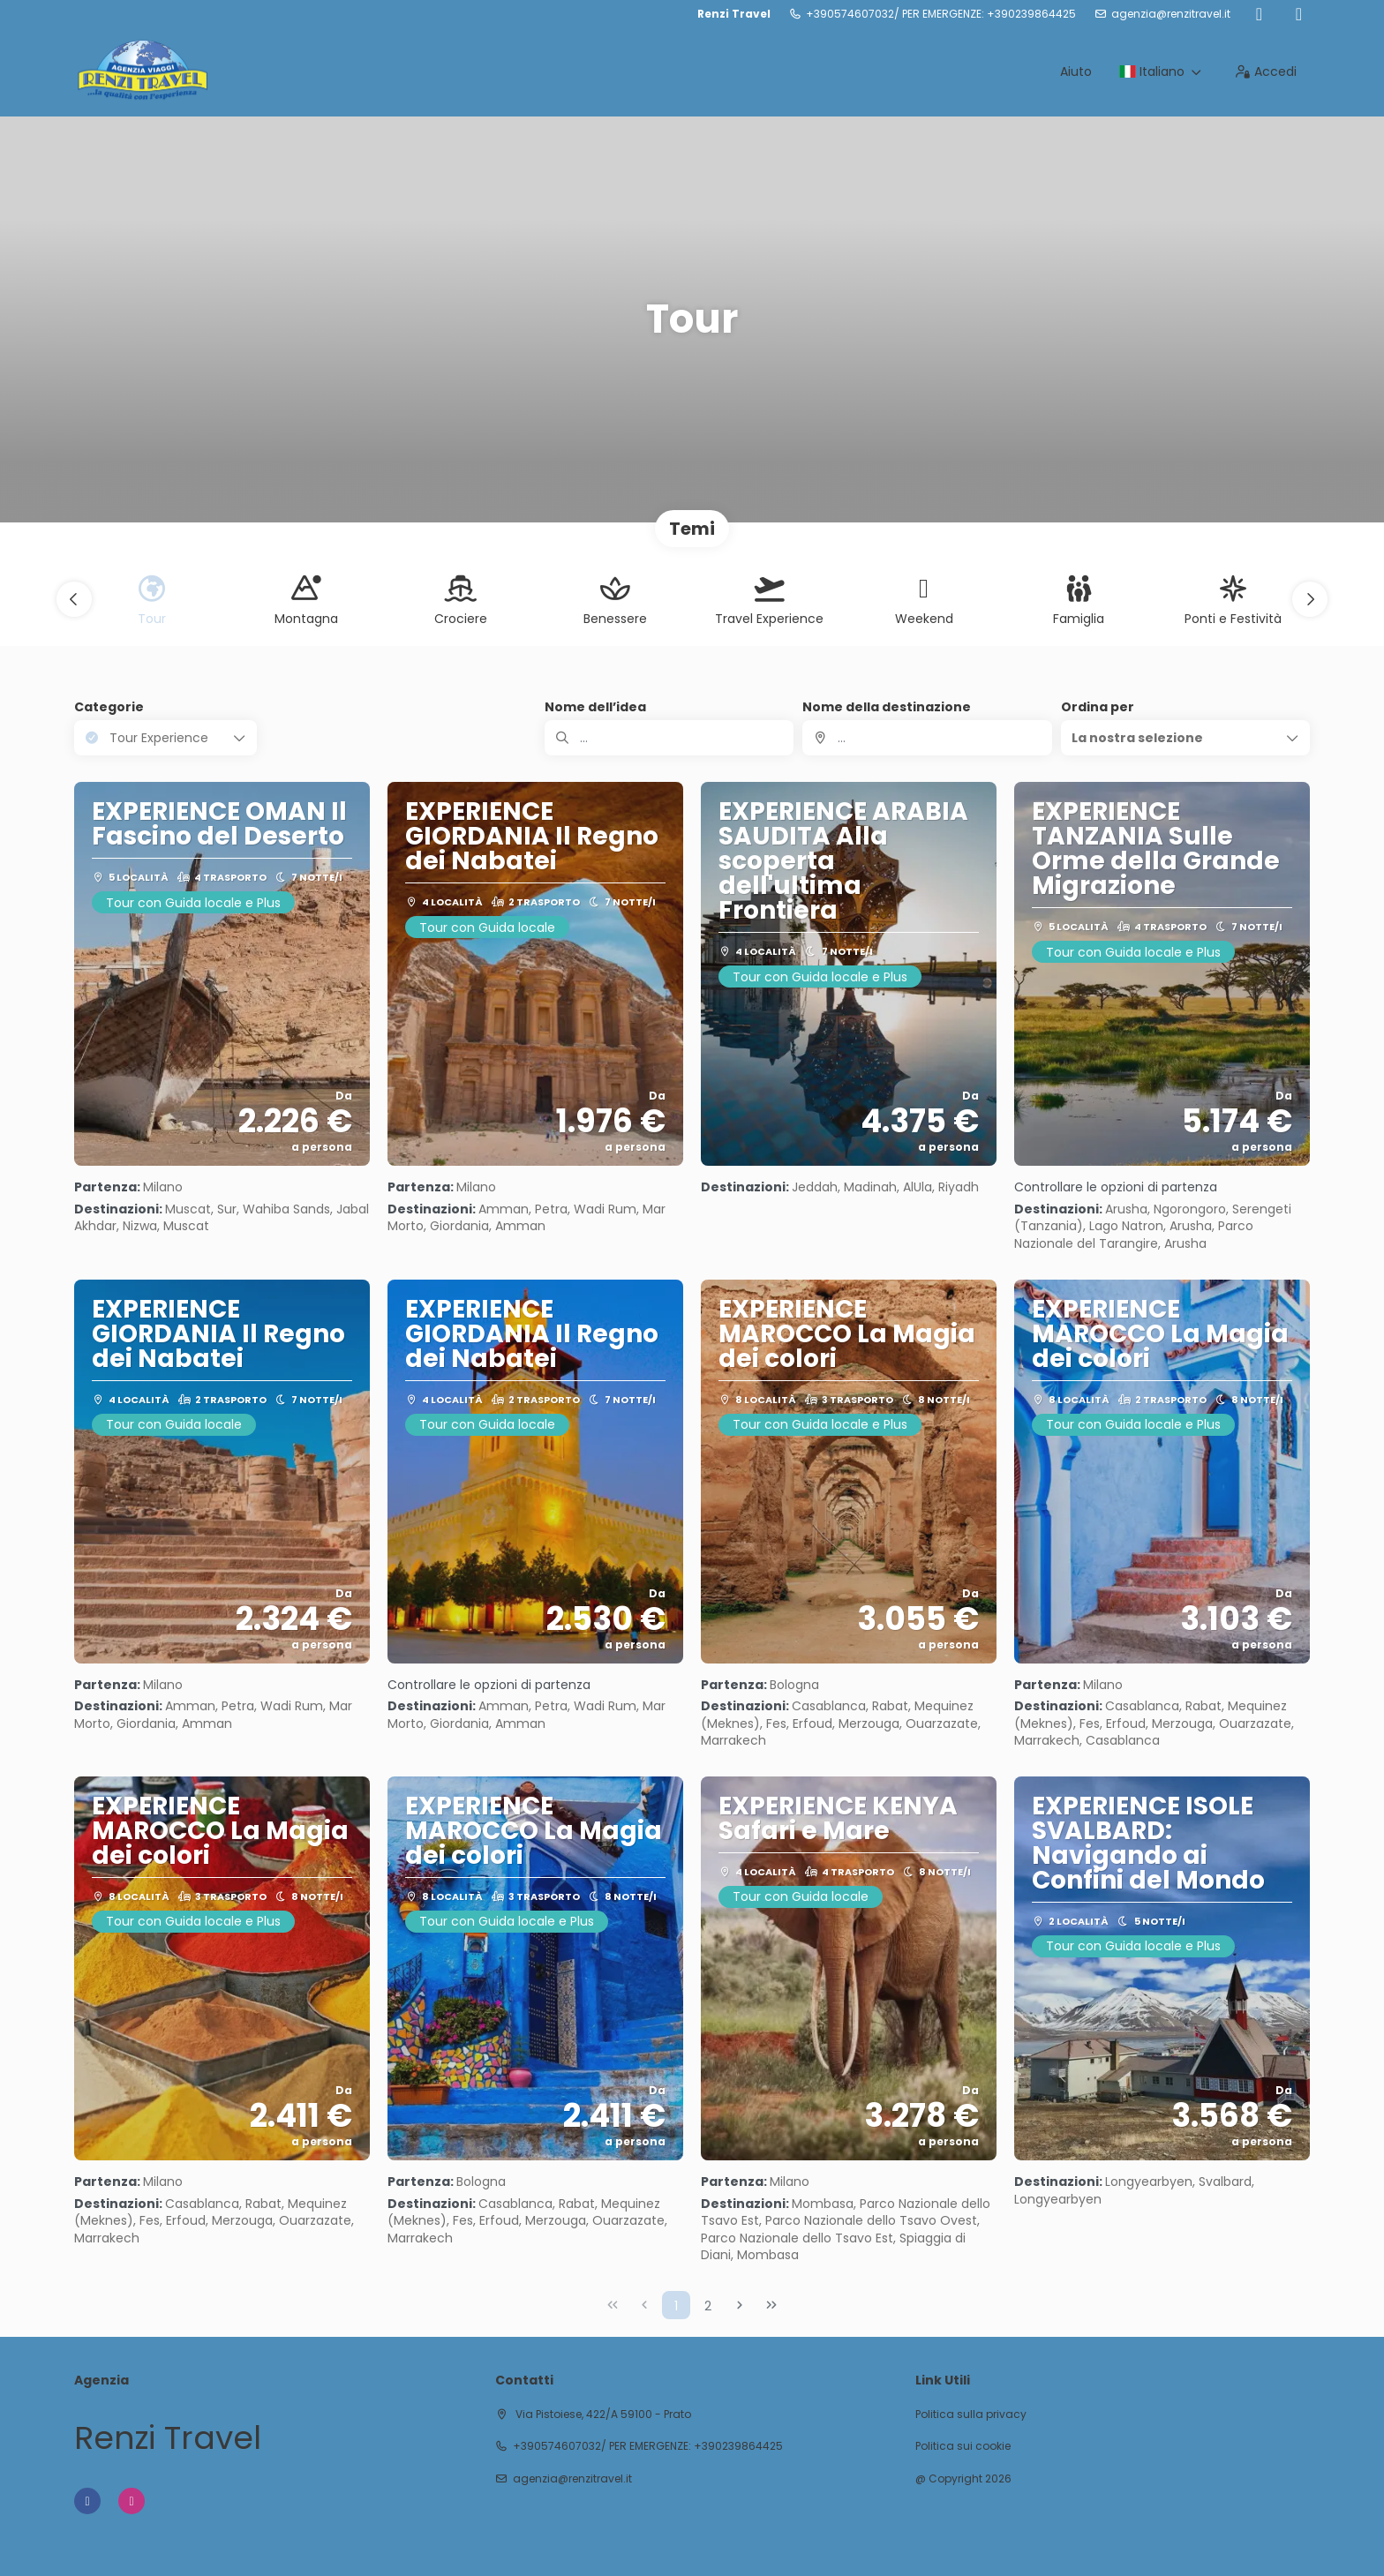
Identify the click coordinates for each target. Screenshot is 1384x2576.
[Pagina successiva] (740, 2305)
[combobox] (926, 737)
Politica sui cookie (963, 2446)
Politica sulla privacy (971, 2414)
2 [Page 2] (707, 2306)
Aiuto (1076, 71)
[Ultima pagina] (771, 2305)
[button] (74, 599)
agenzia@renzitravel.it (1170, 14)
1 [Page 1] (676, 2306)
